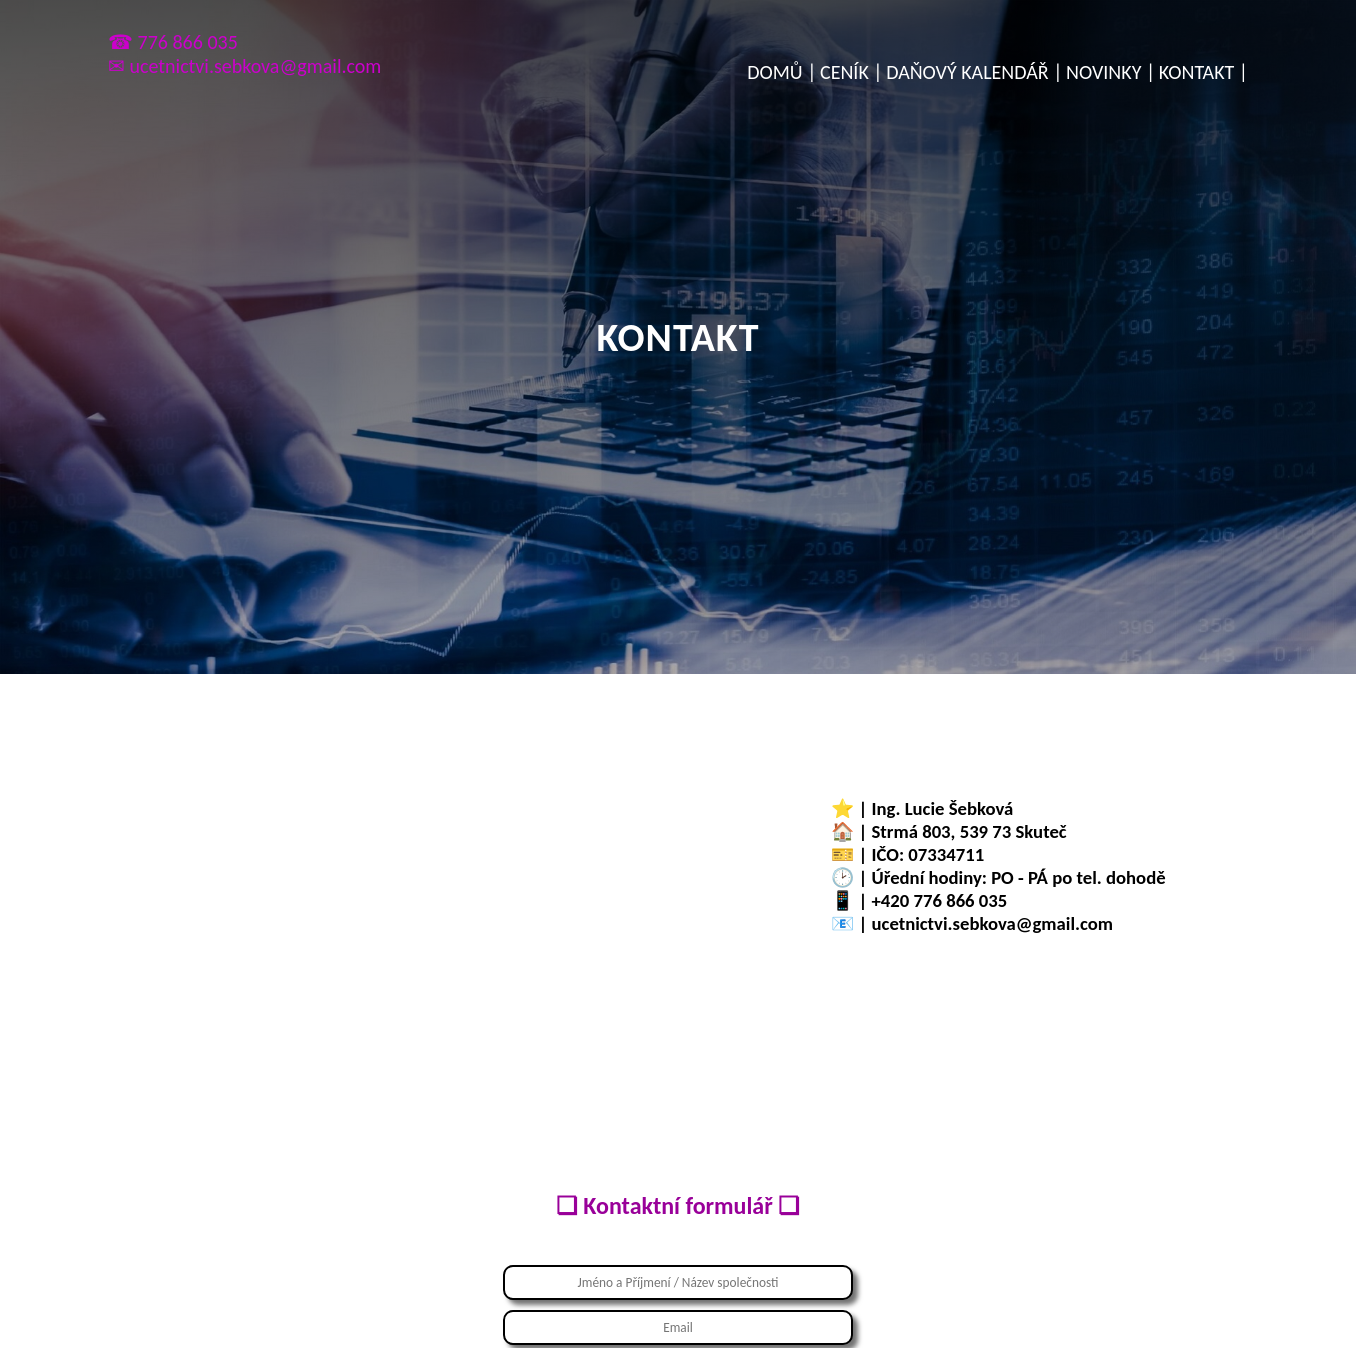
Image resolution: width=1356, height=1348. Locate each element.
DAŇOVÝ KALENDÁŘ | (974, 72)
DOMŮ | (781, 72)
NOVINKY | (1110, 72)
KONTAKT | (1203, 72)
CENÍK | (851, 72)
